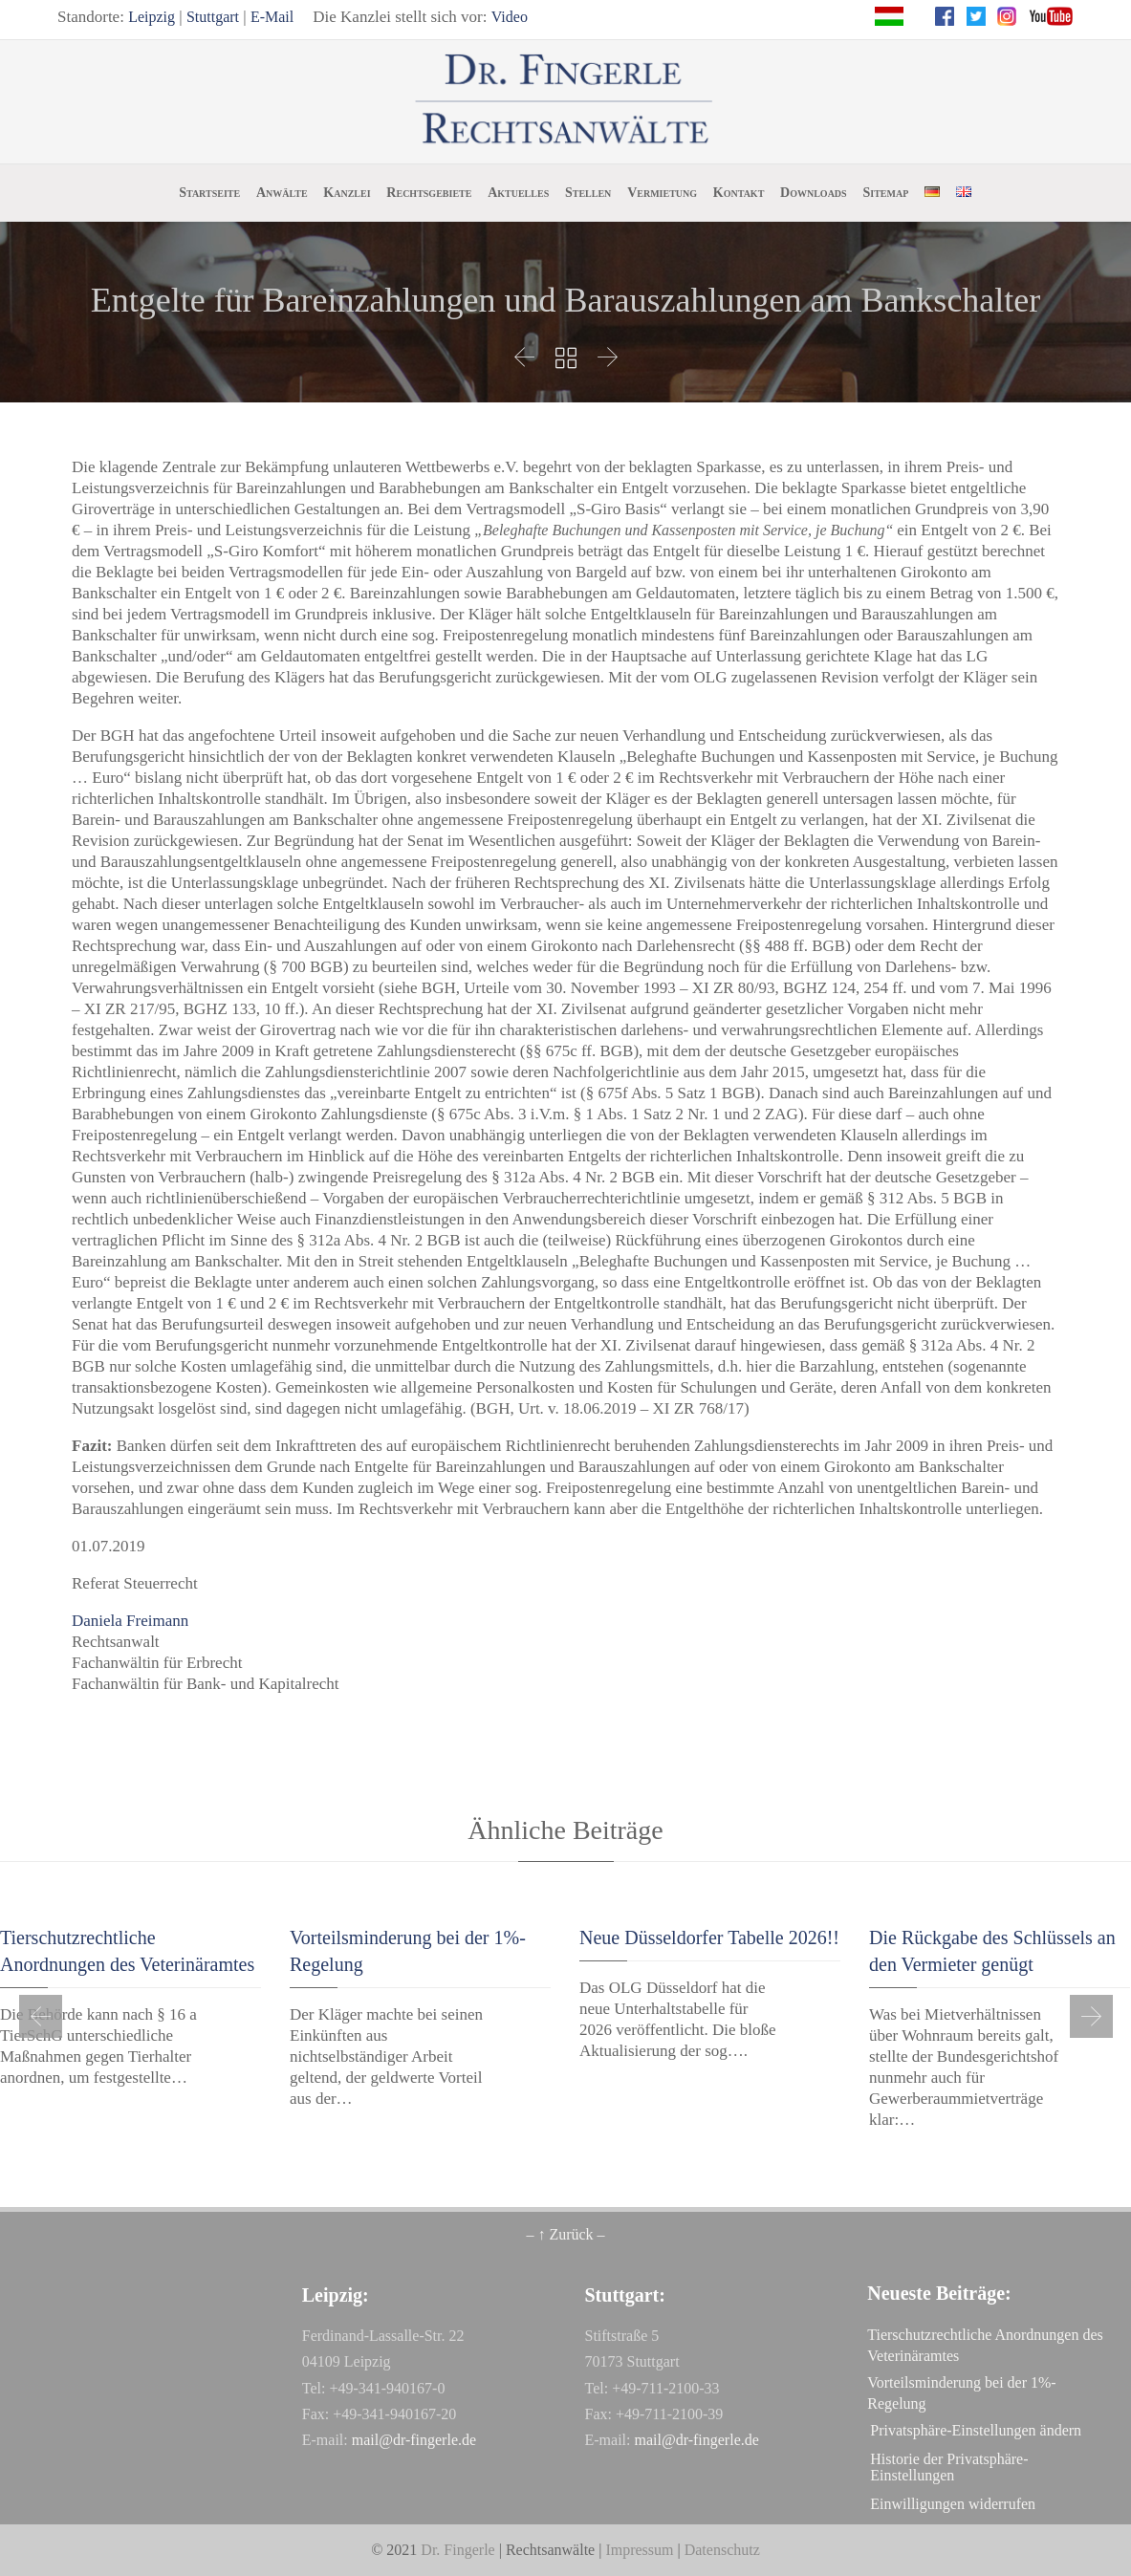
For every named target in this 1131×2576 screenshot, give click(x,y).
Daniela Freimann (130, 1621)
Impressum (639, 2550)
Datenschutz (722, 2550)
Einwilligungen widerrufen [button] (952, 2504)
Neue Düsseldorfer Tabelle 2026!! (709, 1937)
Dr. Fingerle (457, 2550)
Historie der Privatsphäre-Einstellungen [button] (949, 2467)
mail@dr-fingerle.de (414, 2440)
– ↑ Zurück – (565, 2234)
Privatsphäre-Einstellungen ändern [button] (975, 2430)
